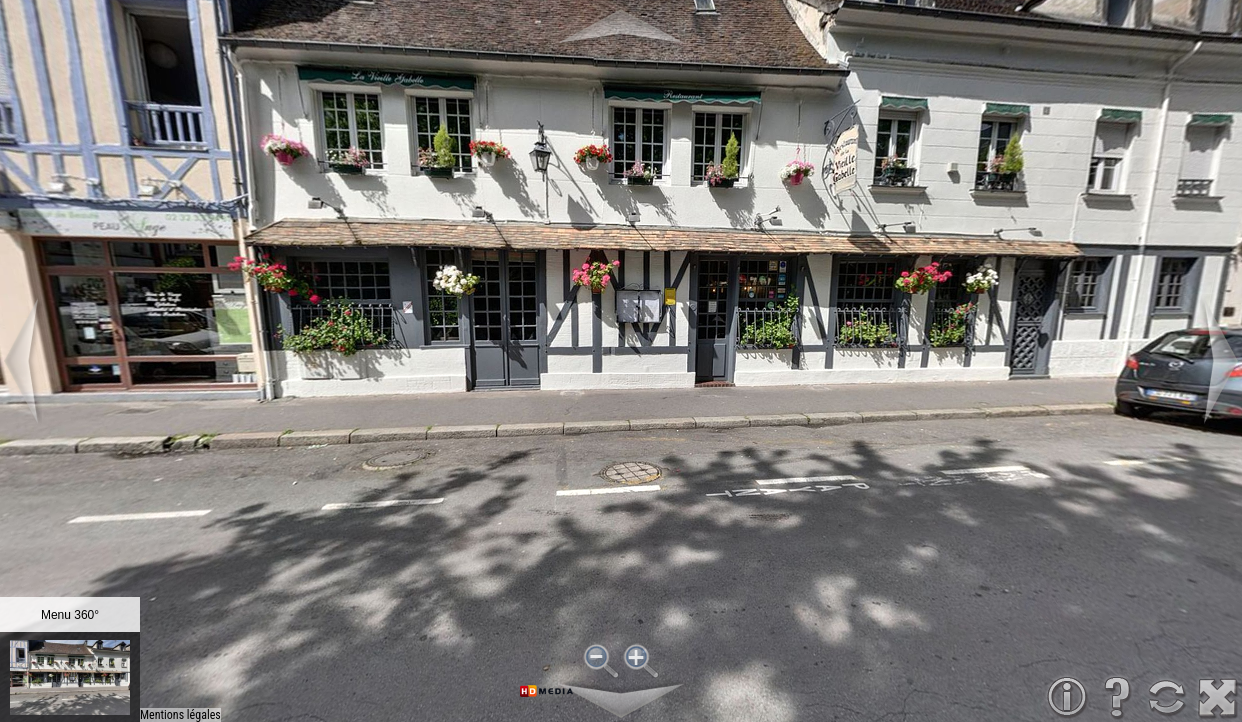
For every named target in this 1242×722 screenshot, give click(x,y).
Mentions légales (180, 715)
